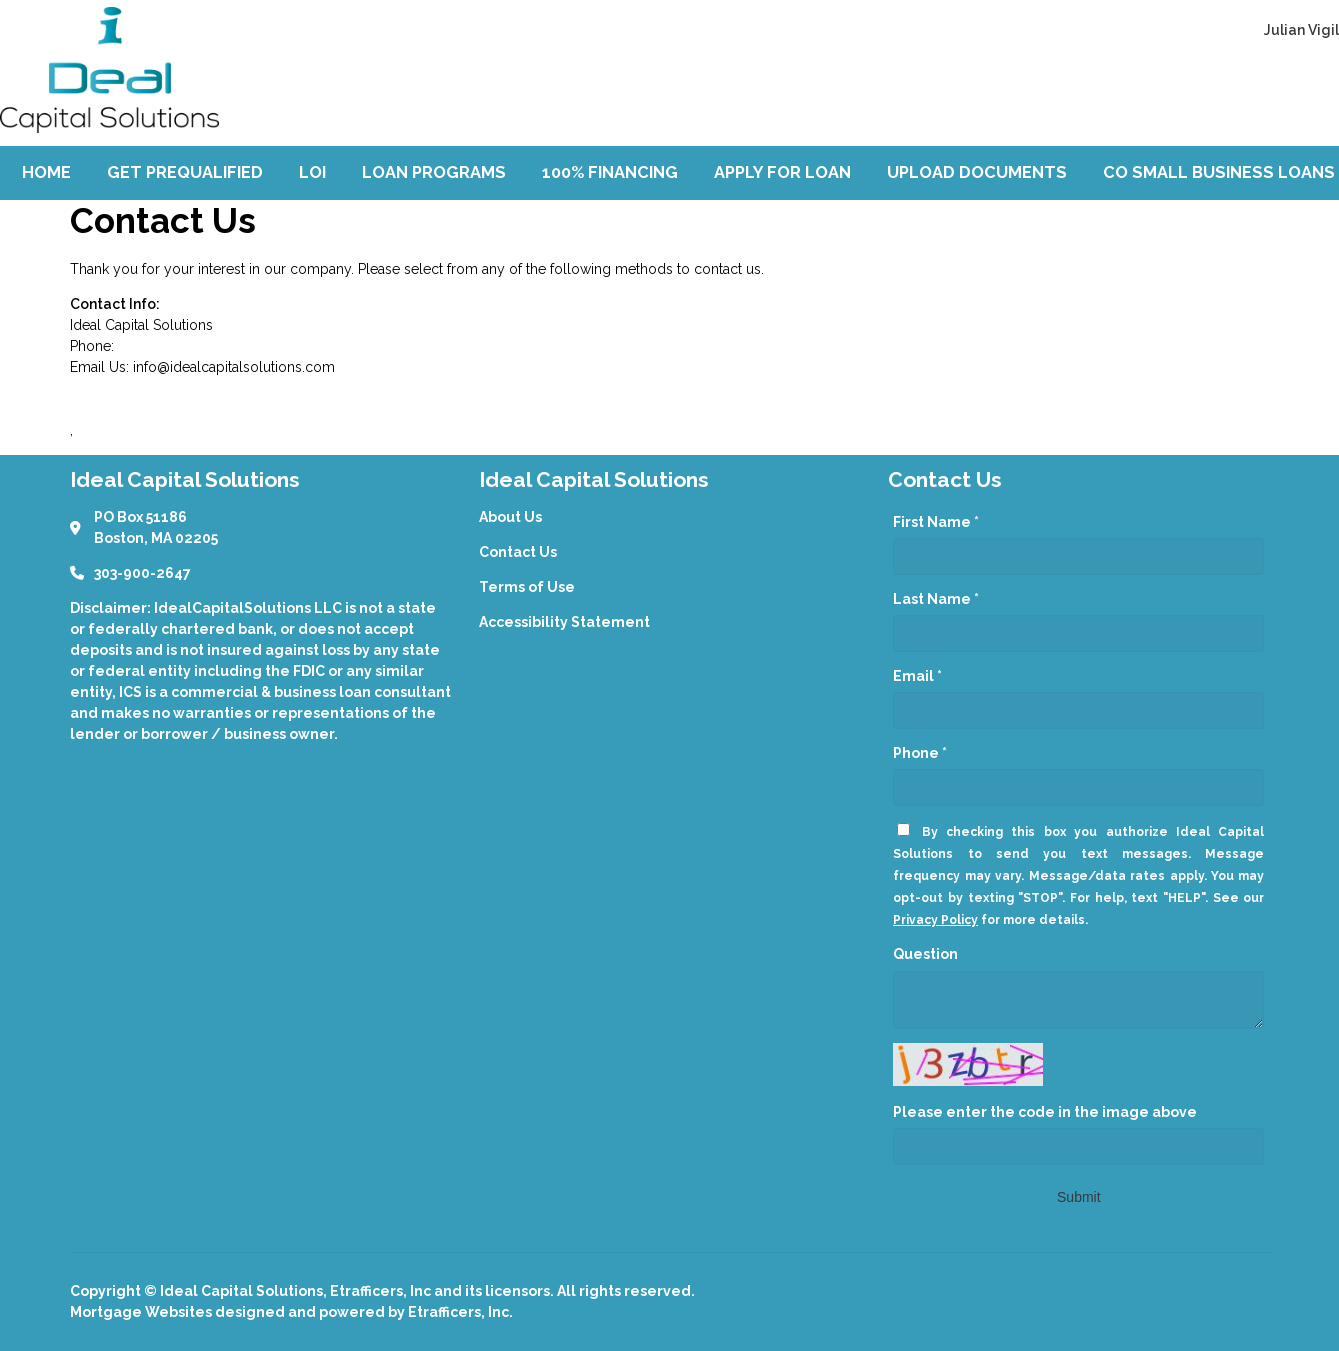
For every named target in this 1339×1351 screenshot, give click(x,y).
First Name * (936, 522)
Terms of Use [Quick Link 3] (527, 587)
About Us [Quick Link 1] (510, 517)
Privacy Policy (935, 920)
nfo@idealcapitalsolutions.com (235, 367)
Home (46, 172)
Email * (917, 676)
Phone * (920, 753)
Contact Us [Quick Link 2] (518, 552)
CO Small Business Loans (1219, 172)
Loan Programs (434, 172)
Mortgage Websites (142, 1312)
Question (925, 954)
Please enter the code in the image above (1045, 1112)
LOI (312, 172)
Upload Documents (977, 172)
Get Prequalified (185, 172)
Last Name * (936, 599)
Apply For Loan (782, 172)
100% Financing (610, 172)
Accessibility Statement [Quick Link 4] (564, 622)
